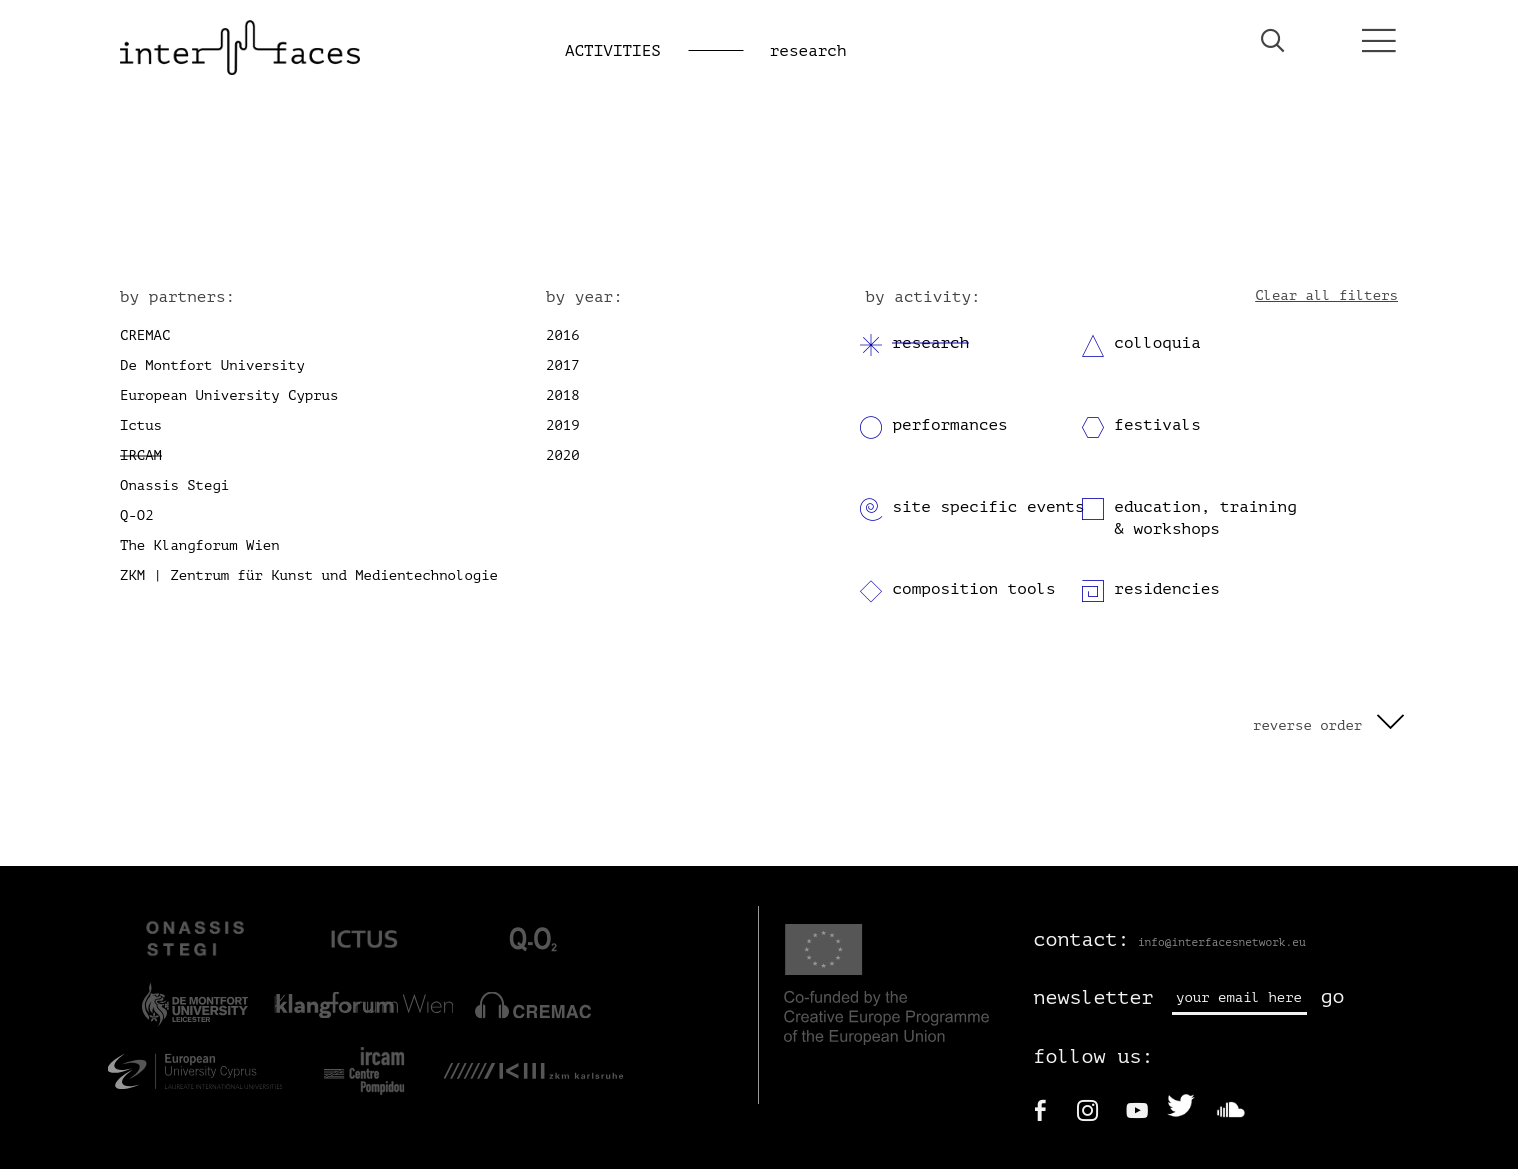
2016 (563, 336)
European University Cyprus (229, 396)
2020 (563, 456)
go (1333, 998)
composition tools (973, 590)
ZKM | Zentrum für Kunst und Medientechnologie (309, 576)
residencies (1167, 590)
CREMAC (145, 336)
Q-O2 (137, 516)
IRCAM (141, 456)
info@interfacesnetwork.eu (1222, 943)
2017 (563, 366)
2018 (563, 396)
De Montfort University (212, 366)
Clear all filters (1326, 296)
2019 (563, 426)
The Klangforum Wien (200, 546)
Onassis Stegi (174, 486)
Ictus (141, 426)
